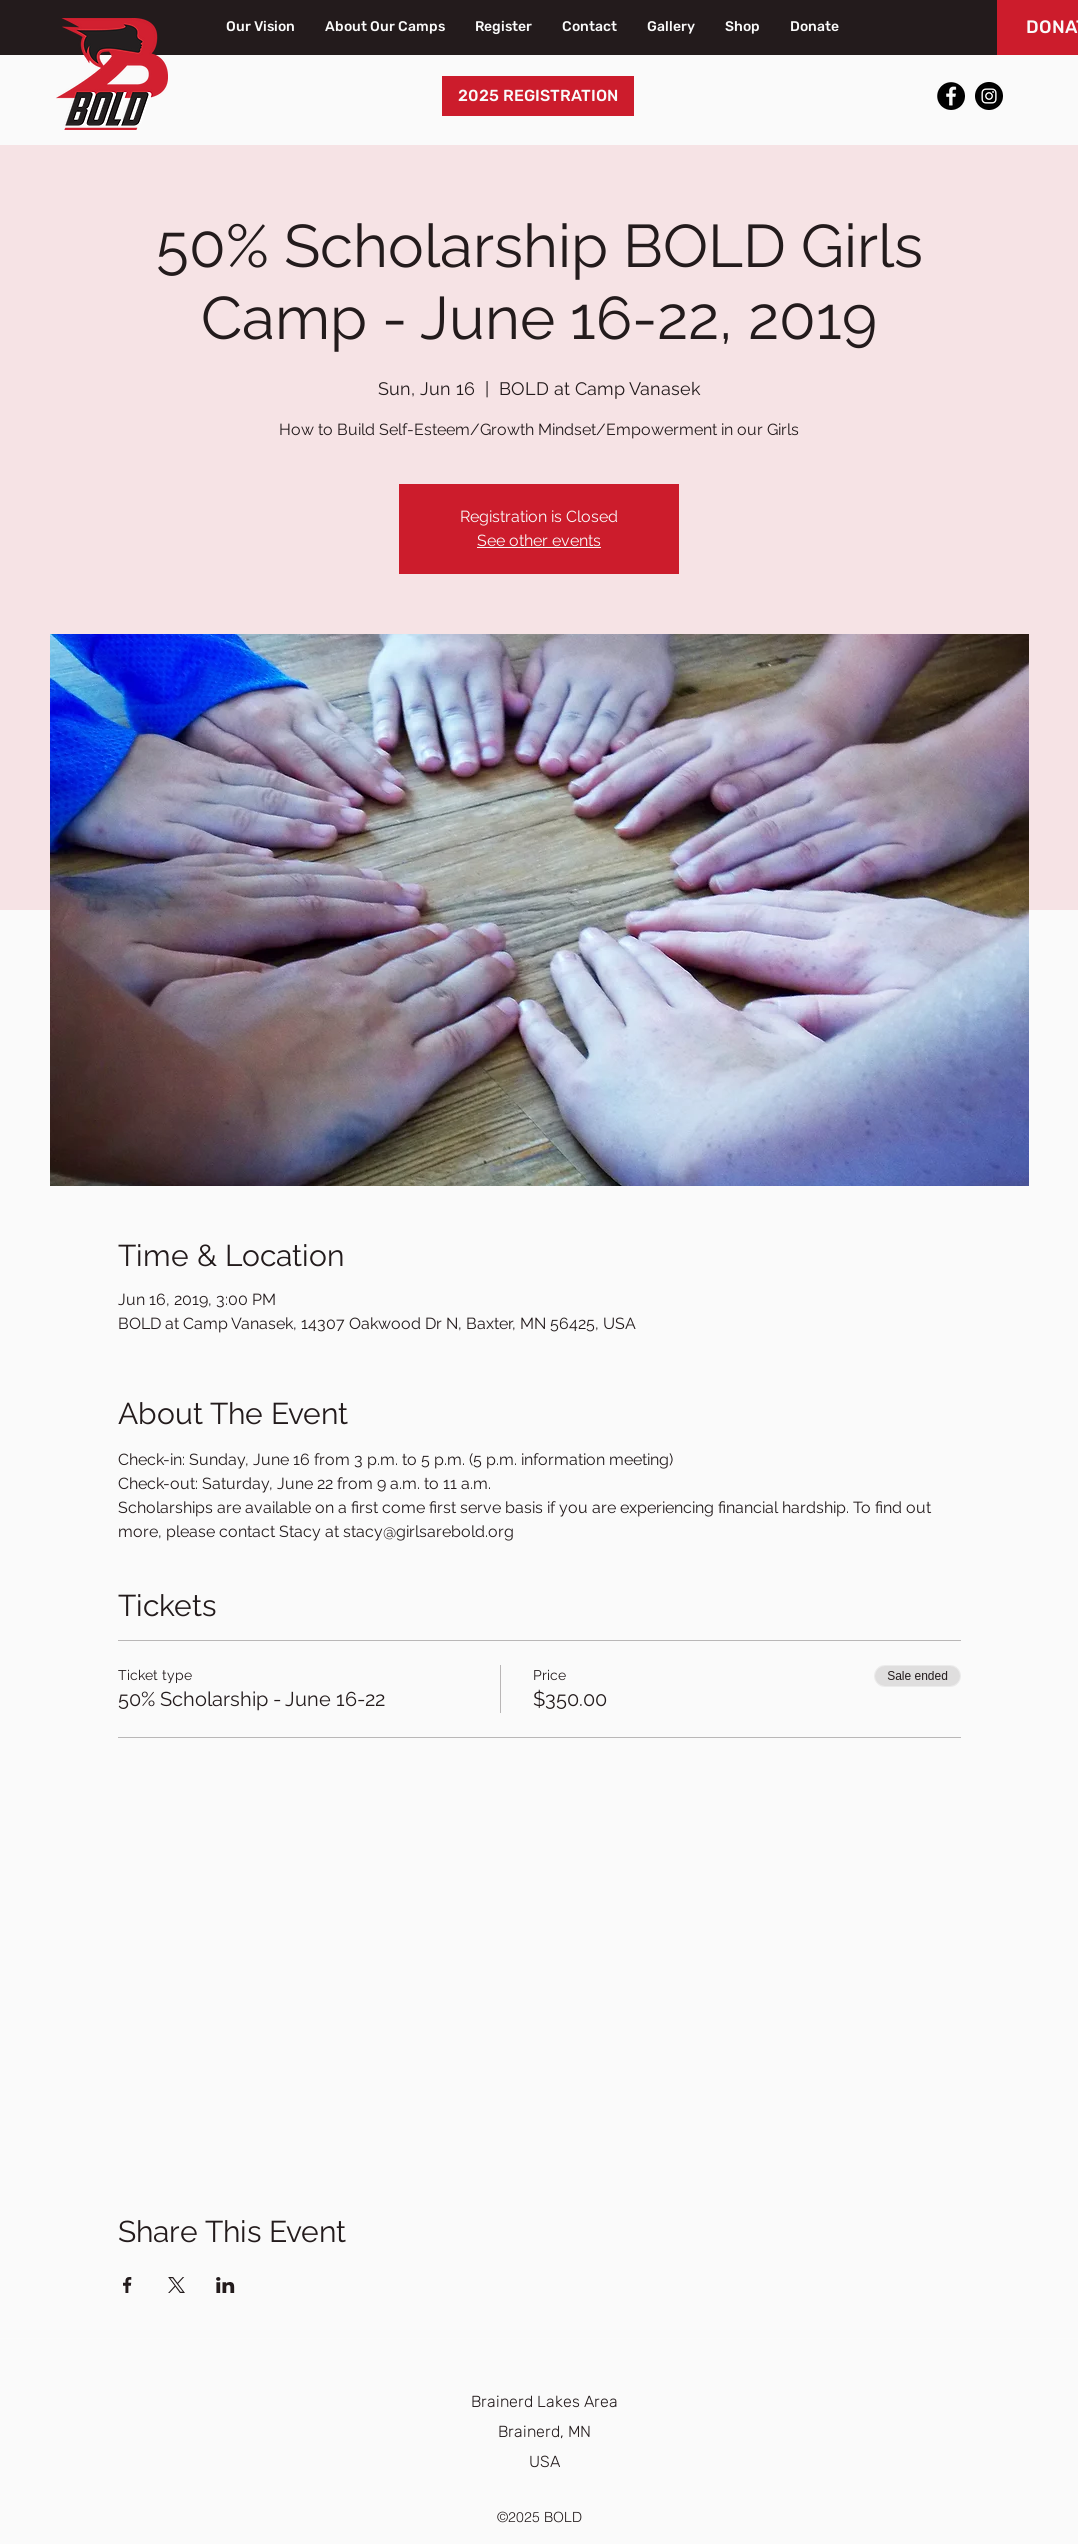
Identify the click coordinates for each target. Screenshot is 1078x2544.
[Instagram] (989, 96)
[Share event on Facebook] (127, 2285)
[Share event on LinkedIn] (225, 2285)
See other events (539, 540)
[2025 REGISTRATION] (538, 96)
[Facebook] (951, 96)
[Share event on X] (176, 2285)
